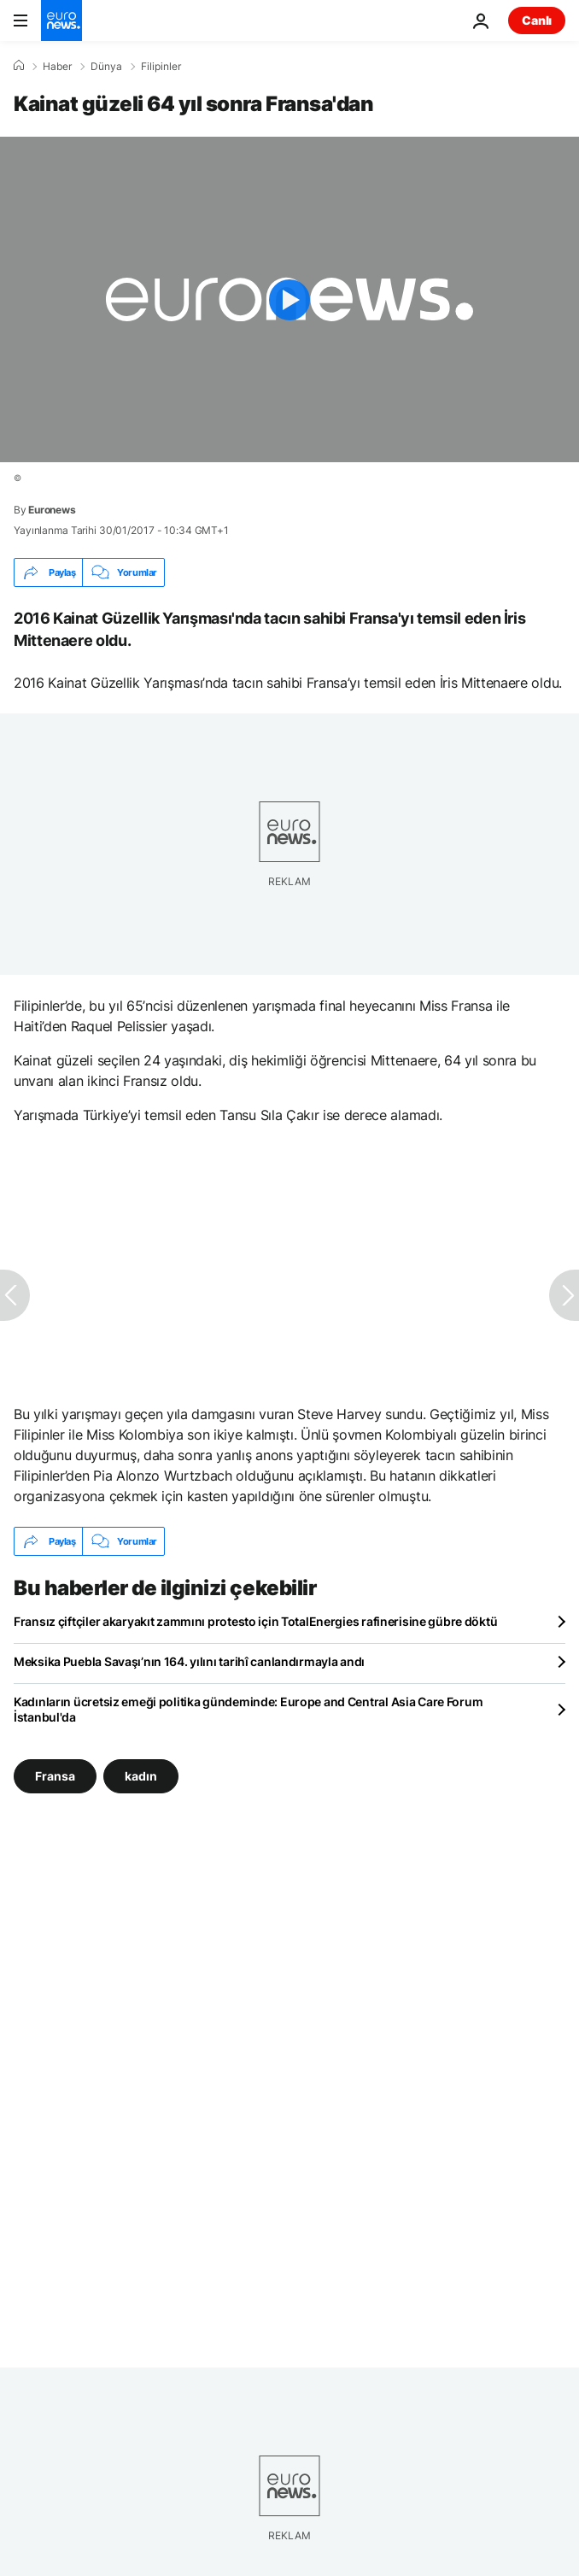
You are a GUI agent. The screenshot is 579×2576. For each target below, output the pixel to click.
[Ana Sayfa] (19, 66)
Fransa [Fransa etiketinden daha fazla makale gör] (55, 1776)
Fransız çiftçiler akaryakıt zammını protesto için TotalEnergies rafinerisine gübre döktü (255, 1621)
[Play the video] (289, 299)
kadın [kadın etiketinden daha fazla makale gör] (141, 1776)
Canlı (537, 20)
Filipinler (161, 67)
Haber (57, 67)
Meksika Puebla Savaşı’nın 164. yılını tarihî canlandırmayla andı (189, 1661)
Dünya (106, 67)
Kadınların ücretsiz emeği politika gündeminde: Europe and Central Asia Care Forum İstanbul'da (248, 1709)
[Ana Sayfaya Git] (61, 20)
